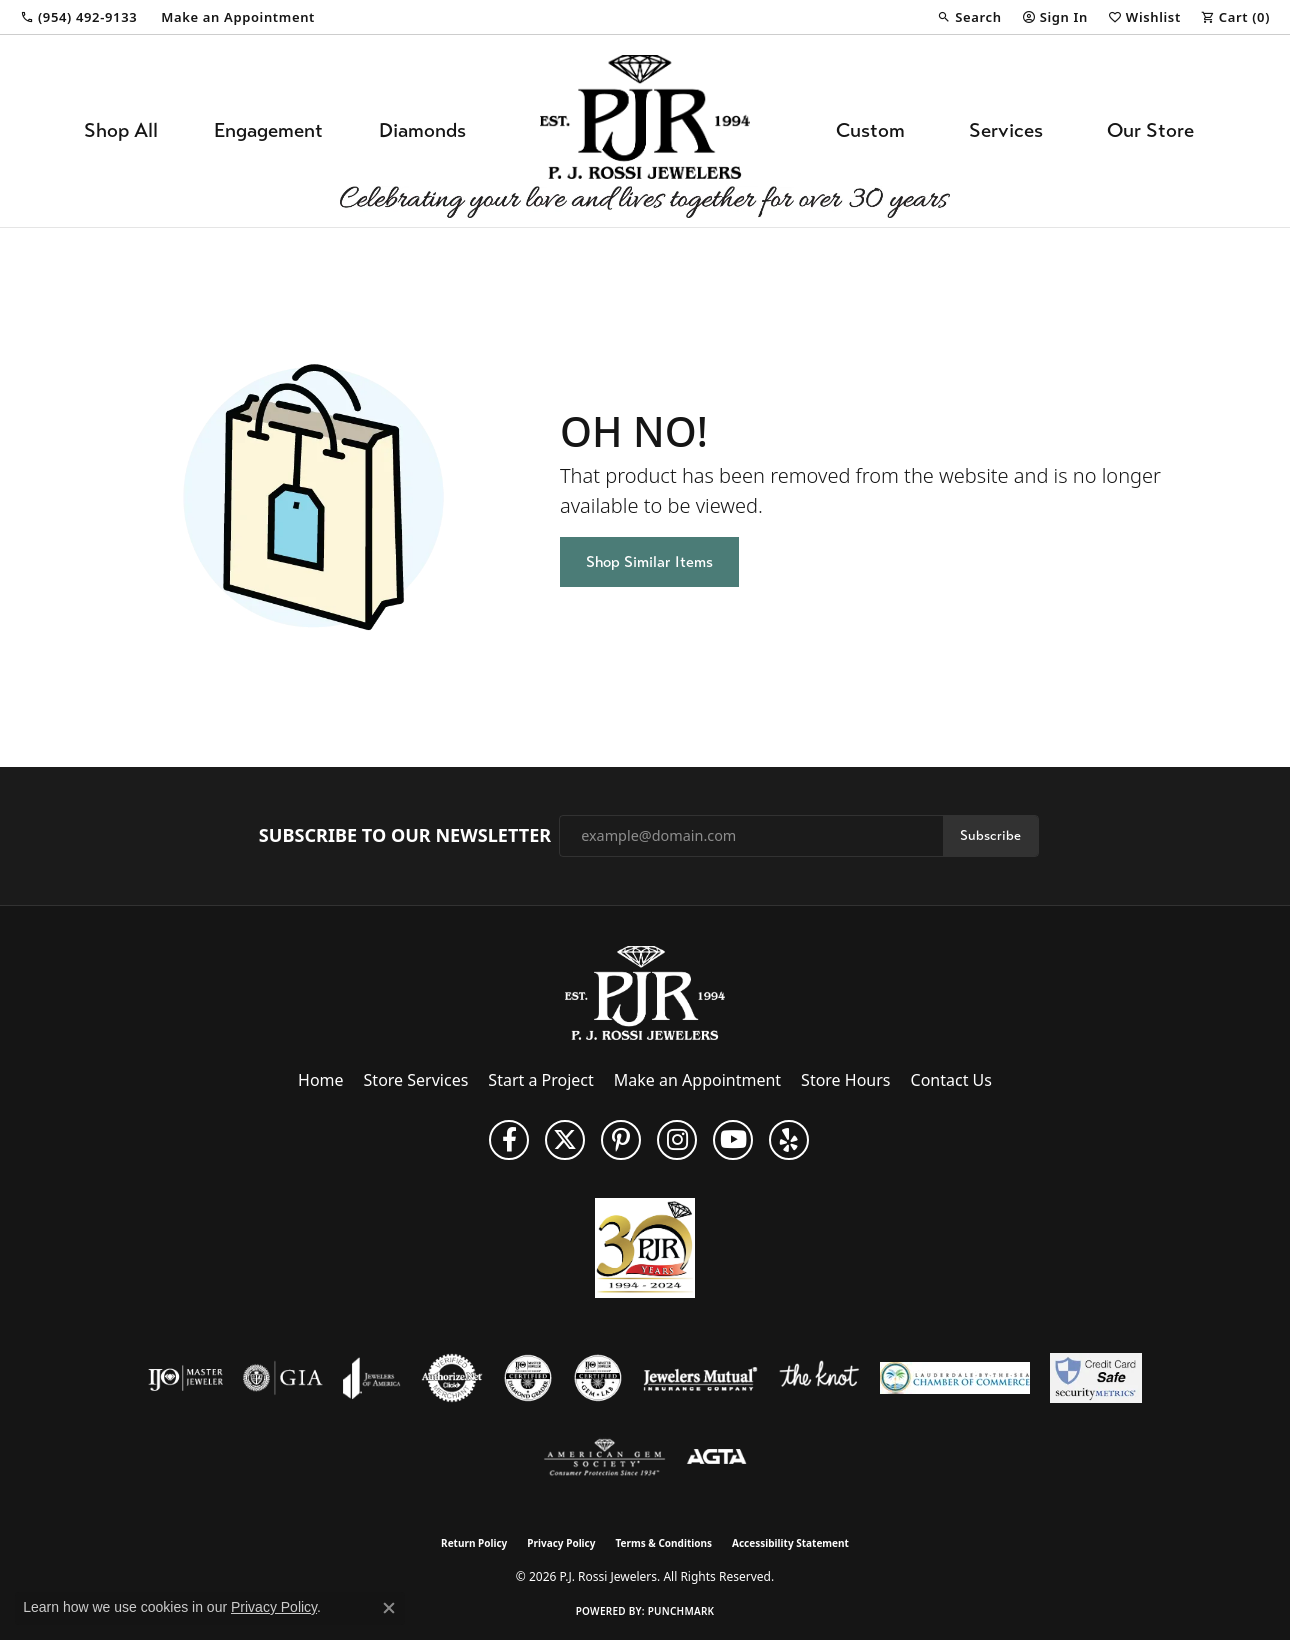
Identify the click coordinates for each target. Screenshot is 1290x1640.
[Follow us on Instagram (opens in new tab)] (677, 1140)
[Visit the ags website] (604, 1458)
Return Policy (474, 1543)
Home (321, 1080)
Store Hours (845, 1080)
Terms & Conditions (663, 1543)
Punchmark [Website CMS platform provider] (681, 1611)
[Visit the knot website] (819, 1378)
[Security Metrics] (1095, 1378)
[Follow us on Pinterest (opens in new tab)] (621, 1140)
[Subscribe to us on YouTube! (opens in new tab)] (733, 1140)
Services (1006, 130)
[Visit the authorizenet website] (452, 1378)
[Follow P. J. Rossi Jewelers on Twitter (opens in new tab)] (565, 1140)
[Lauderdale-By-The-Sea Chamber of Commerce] (955, 1378)
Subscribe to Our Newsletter (405, 836)
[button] (969, 17)
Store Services (416, 1080)
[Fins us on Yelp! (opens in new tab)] (789, 1140)
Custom (870, 130)
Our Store (1150, 130)
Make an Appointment (697, 1080)
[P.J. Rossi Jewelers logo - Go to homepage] (645, 131)
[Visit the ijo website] (185, 1378)
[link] (78, 17)
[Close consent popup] (389, 1608)
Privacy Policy (561, 1543)
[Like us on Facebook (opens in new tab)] (509, 1140)
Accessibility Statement (790, 1543)
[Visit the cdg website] (528, 1378)
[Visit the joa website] (372, 1378)
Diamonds (422, 130)
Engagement (268, 130)
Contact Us (951, 1080)
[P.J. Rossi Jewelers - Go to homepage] (645, 991)
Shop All (121, 130)
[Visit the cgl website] (598, 1378)
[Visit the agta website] (716, 1458)
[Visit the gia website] (283, 1378)
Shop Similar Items (649, 561)
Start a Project (540, 1080)
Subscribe (990, 835)
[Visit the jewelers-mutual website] (700, 1378)
